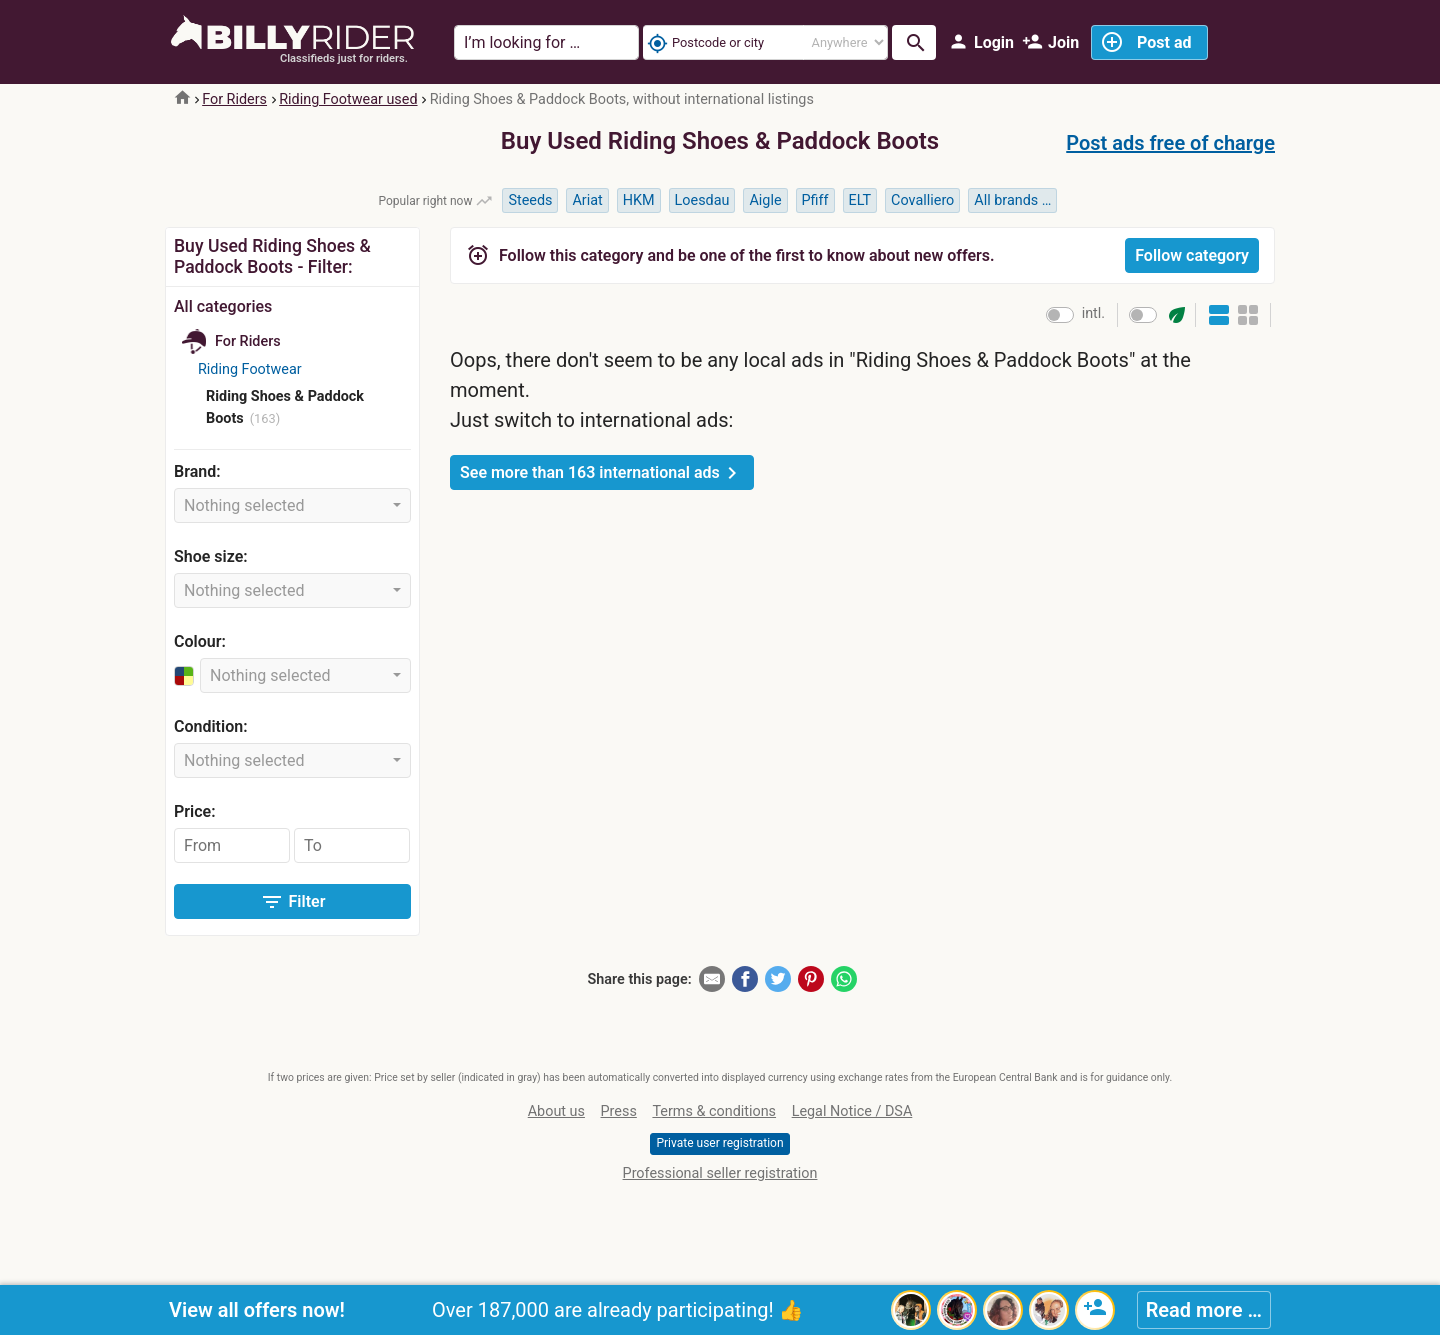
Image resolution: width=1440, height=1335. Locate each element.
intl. (1093, 313)
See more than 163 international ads (602, 473)
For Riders (234, 99)
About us (556, 1111)
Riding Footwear (250, 369)
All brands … (1012, 200)
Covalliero (922, 200)
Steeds (530, 200)
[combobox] (292, 505)
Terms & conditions (714, 1111)
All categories (223, 306)
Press (619, 1111)
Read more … (1204, 1310)
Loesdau (702, 200)
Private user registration (719, 1143)
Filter (293, 902)
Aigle (765, 200)
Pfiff (815, 200)
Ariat (587, 200)
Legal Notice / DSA (852, 1111)
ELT (860, 200)
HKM (639, 200)
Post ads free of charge (1170, 143)
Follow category (1192, 255)
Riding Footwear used (348, 99)
